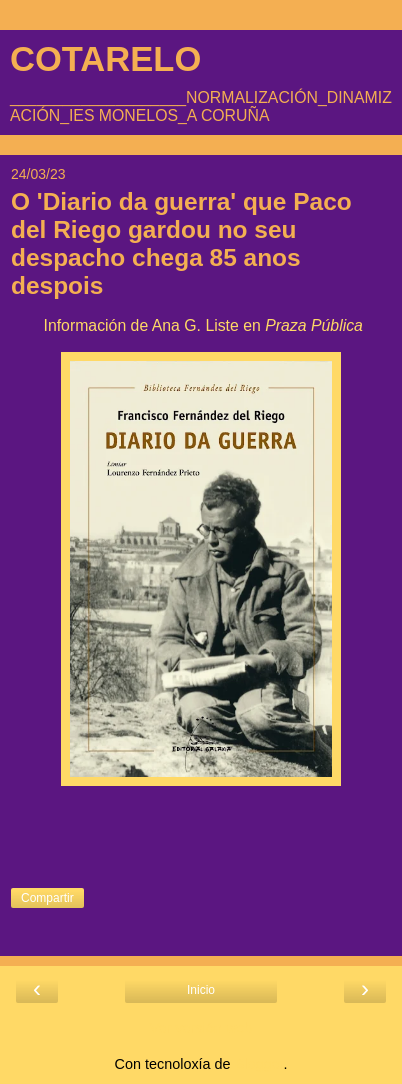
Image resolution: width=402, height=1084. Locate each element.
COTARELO (105, 59)
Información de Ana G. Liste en (201, 325)
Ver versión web (201, 1028)
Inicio (201, 990)
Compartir (47, 898)
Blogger (259, 1064)
